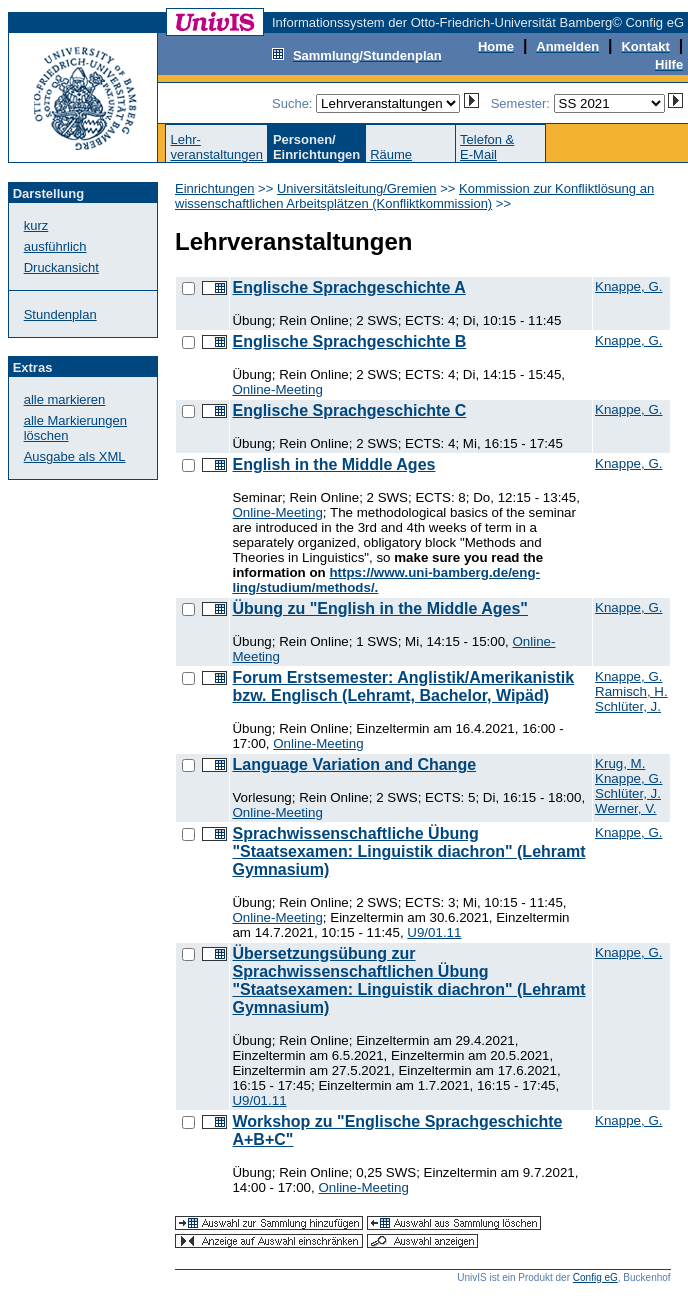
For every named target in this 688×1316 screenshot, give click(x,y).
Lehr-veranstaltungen (216, 147)
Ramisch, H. (631, 691)
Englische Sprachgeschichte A (348, 287)
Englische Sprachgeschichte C (349, 410)
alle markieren (65, 399)
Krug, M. (620, 763)
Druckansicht (61, 267)
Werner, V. (626, 808)
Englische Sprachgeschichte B (349, 341)
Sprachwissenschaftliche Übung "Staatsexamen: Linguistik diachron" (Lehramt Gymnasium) (408, 851)
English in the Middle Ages (333, 464)
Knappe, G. (628, 286)
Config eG (595, 1277)
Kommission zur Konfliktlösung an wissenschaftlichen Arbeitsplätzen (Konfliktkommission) (414, 196)
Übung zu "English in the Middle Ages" (379, 608)
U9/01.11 (434, 932)
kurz (36, 225)
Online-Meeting (277, 389)
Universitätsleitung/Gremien (357, 188)
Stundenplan (60, 314)
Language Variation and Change (354, 764)
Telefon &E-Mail (487, 147)
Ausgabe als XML (75, 456)
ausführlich (55, 246)
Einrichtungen (215, 188)
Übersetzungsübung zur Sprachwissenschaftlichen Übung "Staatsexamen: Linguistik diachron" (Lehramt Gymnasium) (408, 980)
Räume (391, 154)
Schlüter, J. (628, 706)
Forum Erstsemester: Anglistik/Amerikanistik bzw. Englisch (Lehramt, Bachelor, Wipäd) (403, 686)
